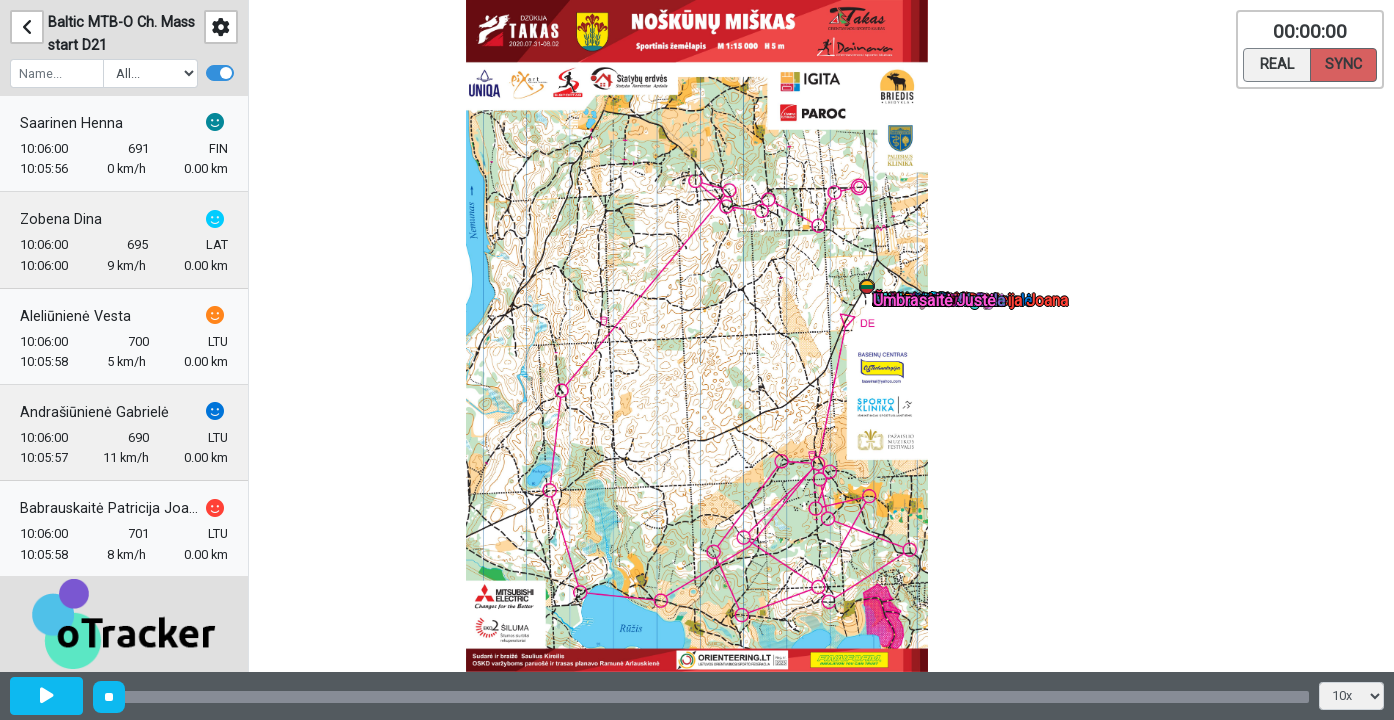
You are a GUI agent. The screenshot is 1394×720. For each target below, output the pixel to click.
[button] (870, 290)
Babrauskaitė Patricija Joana (111, 508)
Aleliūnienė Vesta (75, 316)
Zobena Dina (61, 219)
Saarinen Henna (71, 123)
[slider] (109, 697)
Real (1277, 63)
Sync (1343, 63)
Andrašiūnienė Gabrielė (94, 412)
